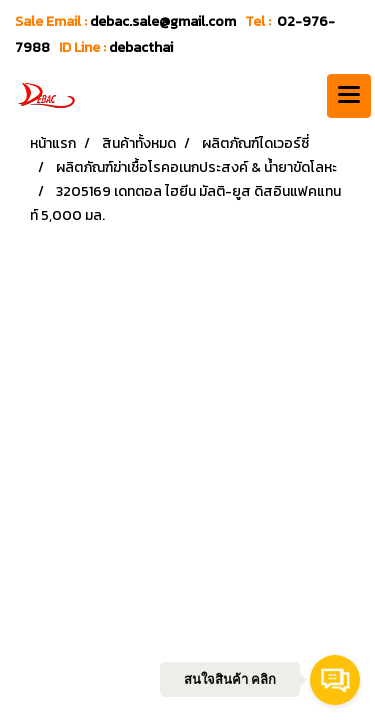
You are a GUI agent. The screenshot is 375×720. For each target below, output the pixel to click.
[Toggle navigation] (349, 96)
